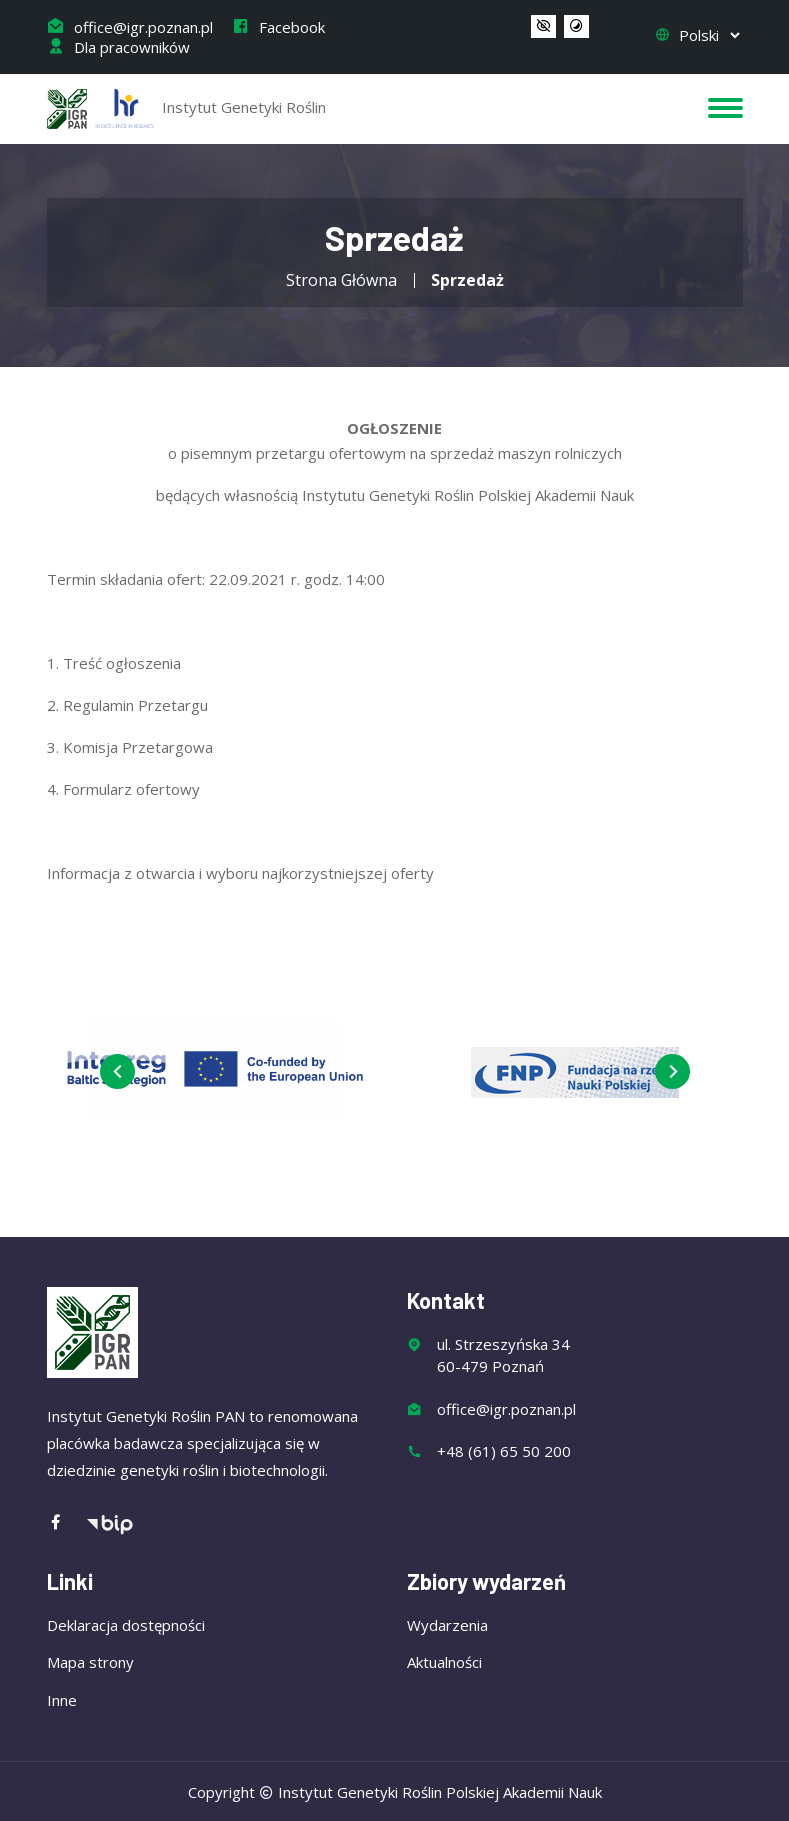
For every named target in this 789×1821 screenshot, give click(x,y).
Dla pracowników (118, 47)
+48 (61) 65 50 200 (504, 1451)
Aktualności (444, 1662)
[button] (543, 27)
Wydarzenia (447, 1625)
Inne (62, 1700)
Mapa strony (90, 1662)
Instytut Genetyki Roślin (186, 109)
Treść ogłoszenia (122, 663)
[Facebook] (66, 1523)
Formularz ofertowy (131, 789)
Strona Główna (341, 280)
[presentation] (117, 1071)
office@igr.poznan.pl (130, 27)
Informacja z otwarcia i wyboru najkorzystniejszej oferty (240, 873)
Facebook (278, 27)
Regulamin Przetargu (135, 705)
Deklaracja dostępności (126, 1625)
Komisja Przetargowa (138, 747)
